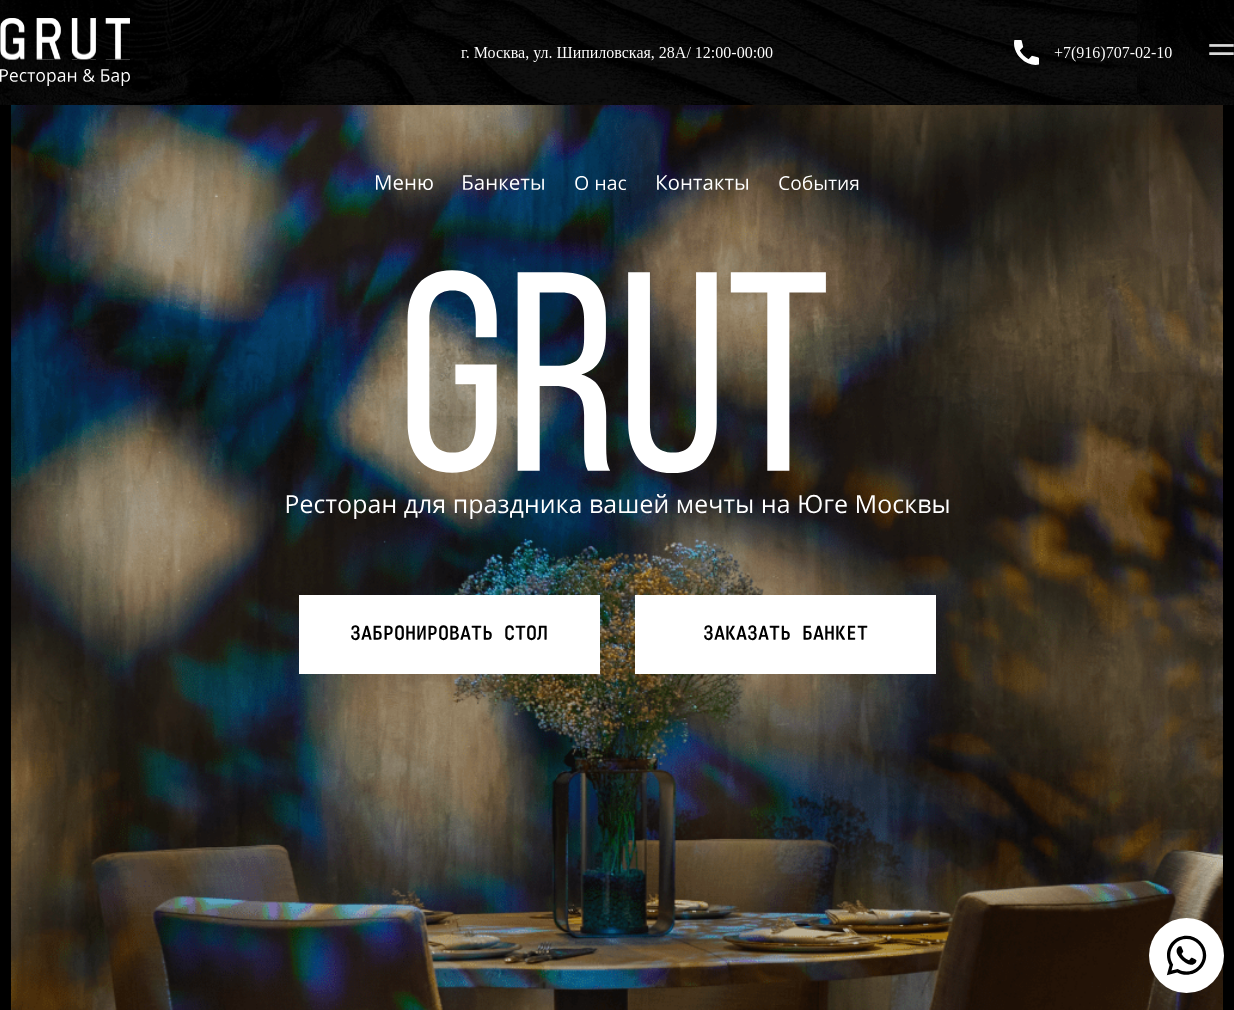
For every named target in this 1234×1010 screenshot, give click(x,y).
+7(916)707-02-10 (1113, 52)
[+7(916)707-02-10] (1026, 52)
